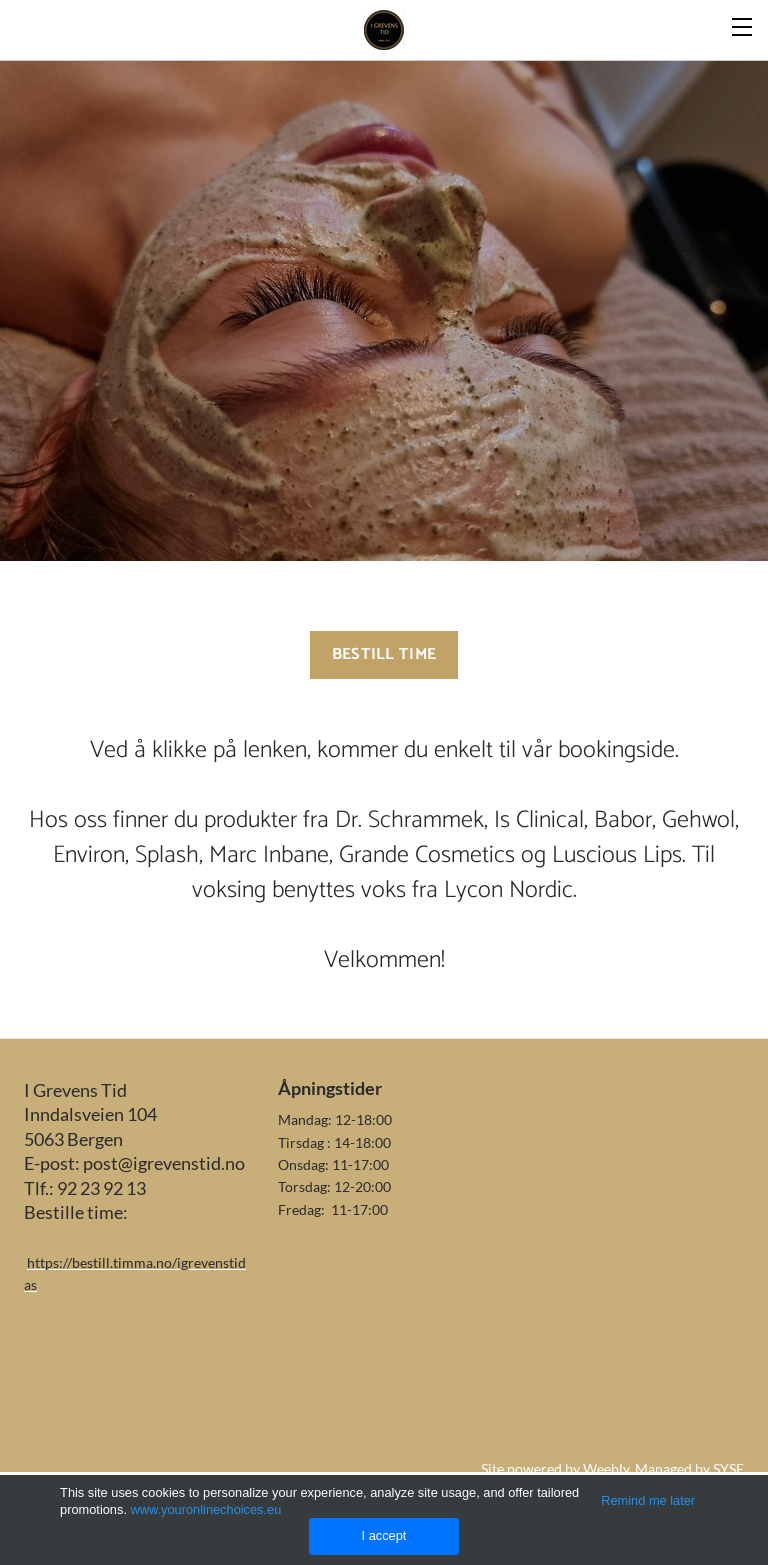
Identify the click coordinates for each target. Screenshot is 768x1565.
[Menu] (743, 25)
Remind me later (648, 1500)
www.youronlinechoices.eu (206, 1509)
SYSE (728, 1468)
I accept (384, 1535)
